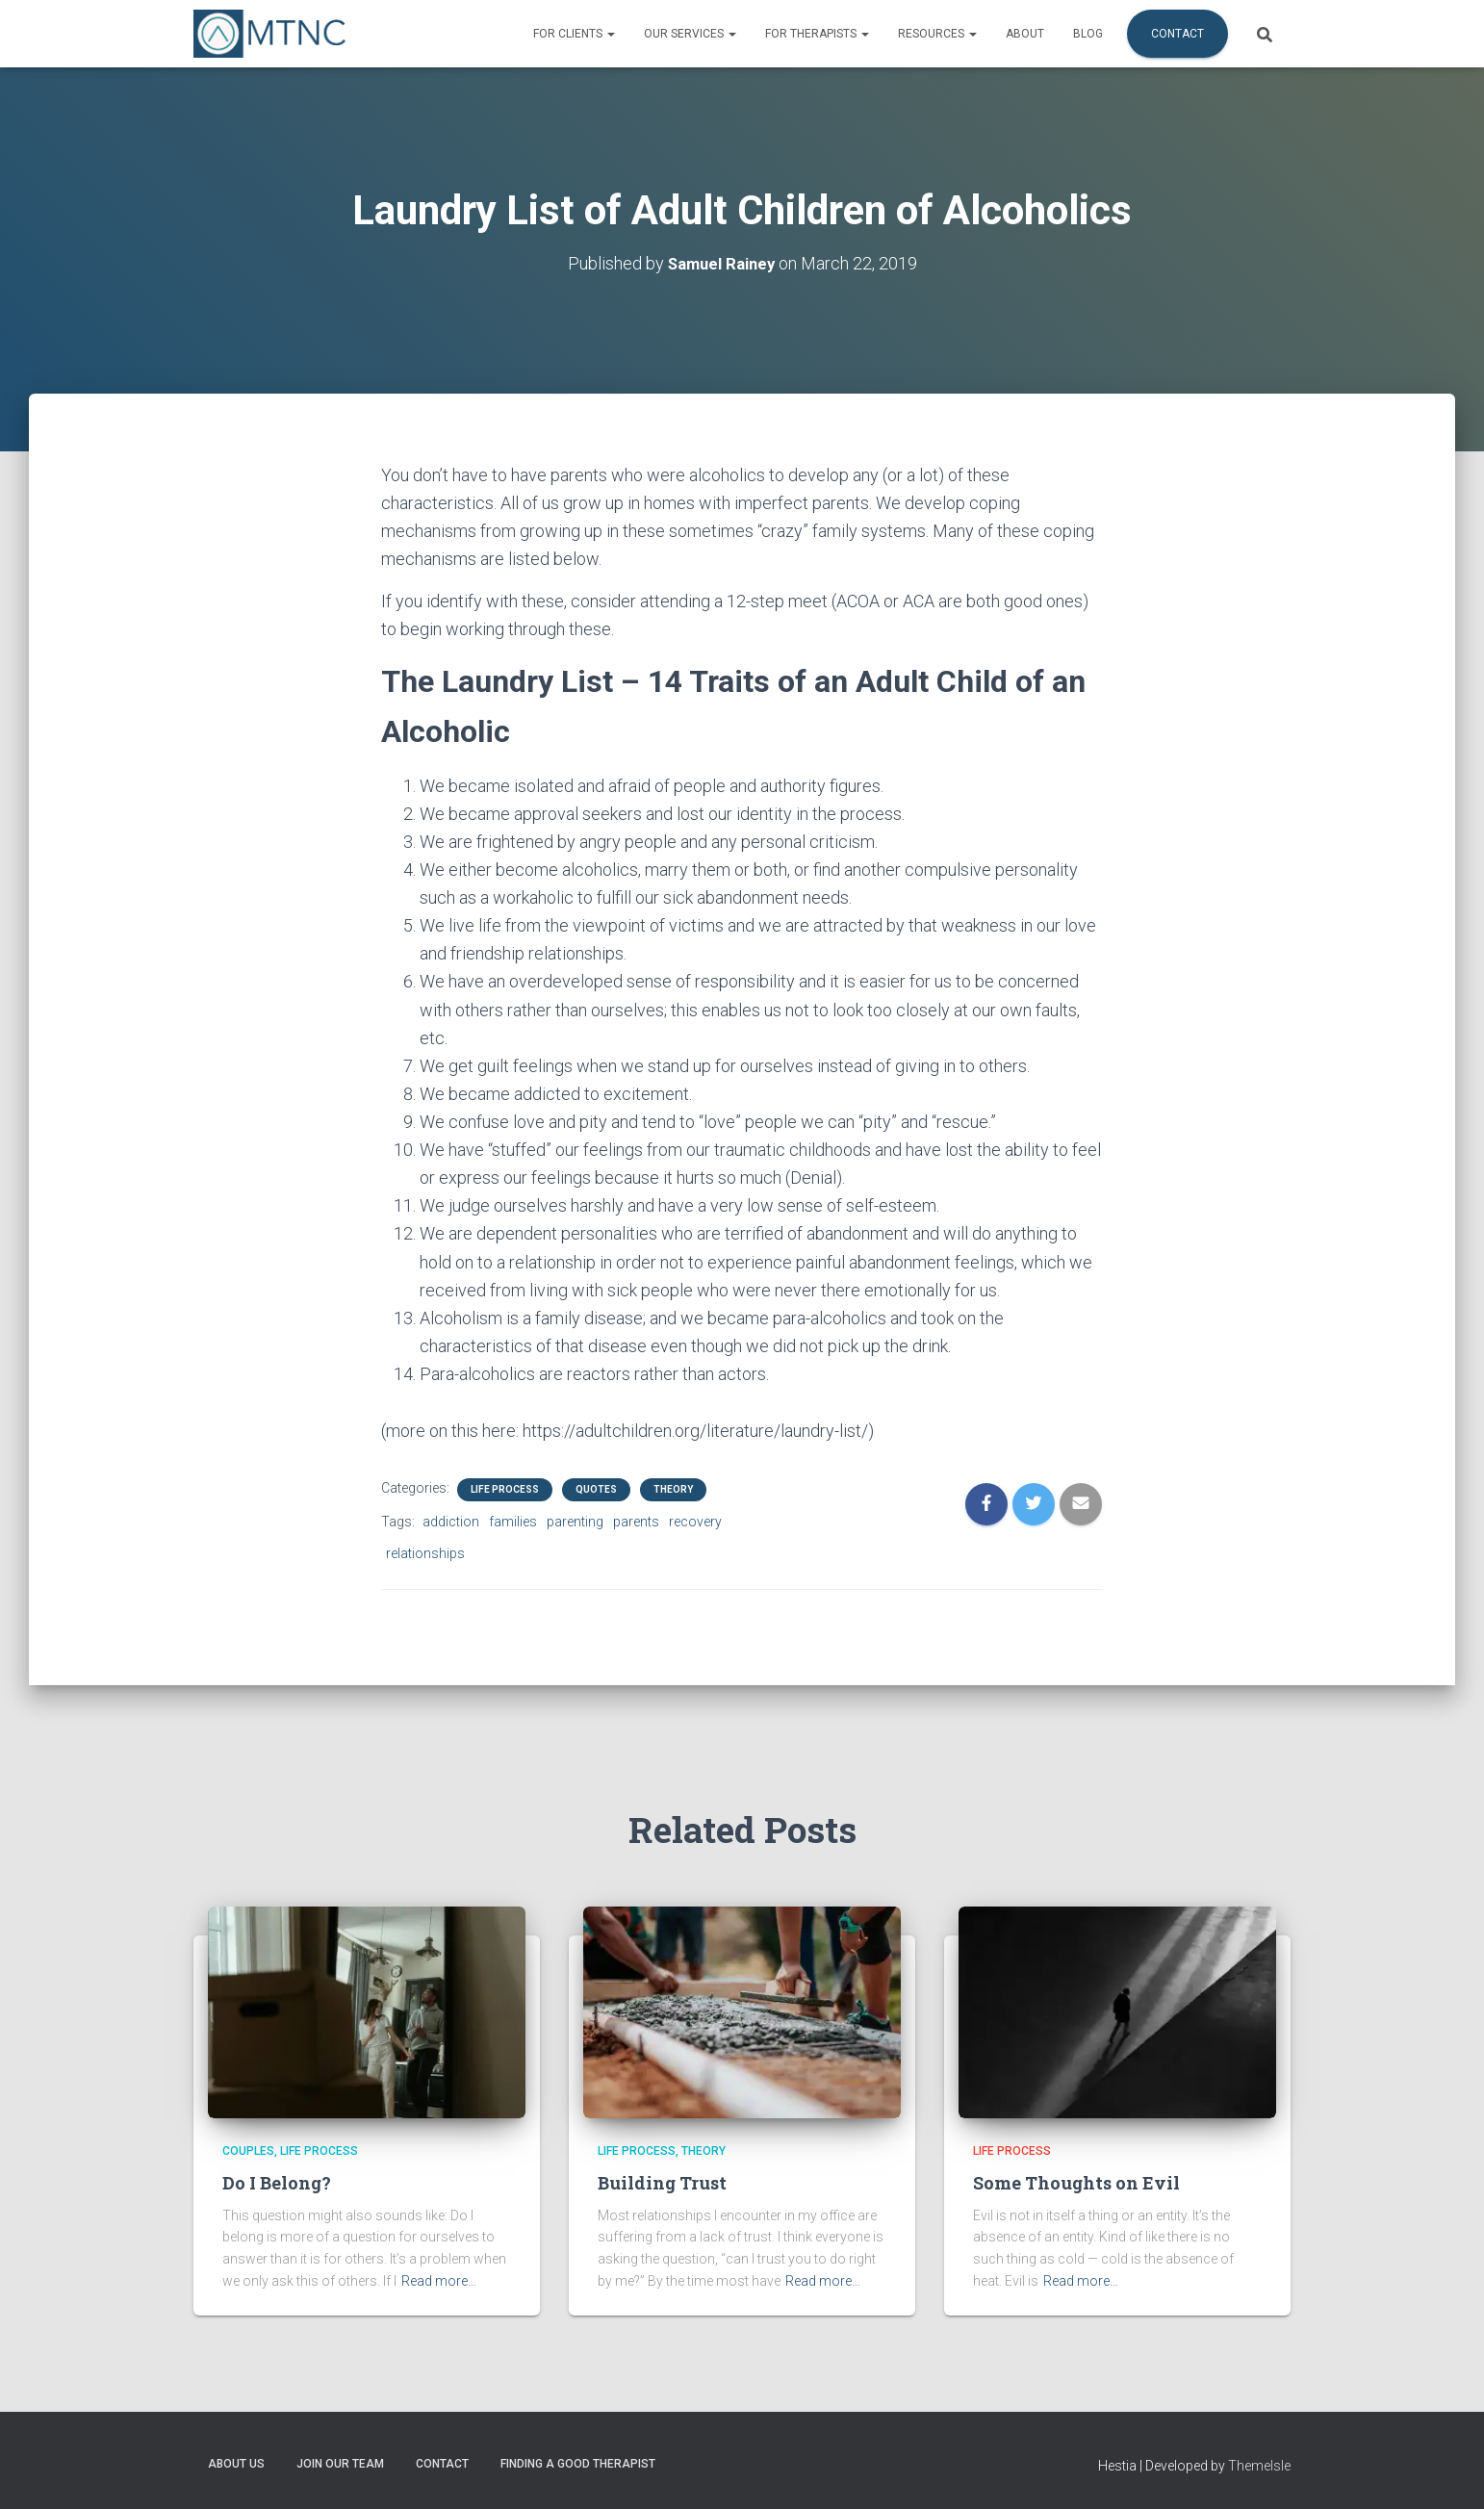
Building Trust (662, 2182)
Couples (248, 2151)
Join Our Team (340, 2464)
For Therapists (817, 33)
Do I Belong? (276, 2182)
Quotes (596, 1489)
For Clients (574, 33)
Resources (937, 33)
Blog (1088, 33)
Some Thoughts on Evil (1076, 2182)
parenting (575, 1521)
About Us (236, 2464)
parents (636, 1521)
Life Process (505, 1489)
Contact (1177, 33)
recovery (695, 1521)
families (513, 1521)
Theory (673, 1489)
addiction (450, 1521)
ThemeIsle (1259, 2465)
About (1025, 33)
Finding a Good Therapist (577, 2464)
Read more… (438, 2281)
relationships (425, 1552)
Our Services (690, 33)
